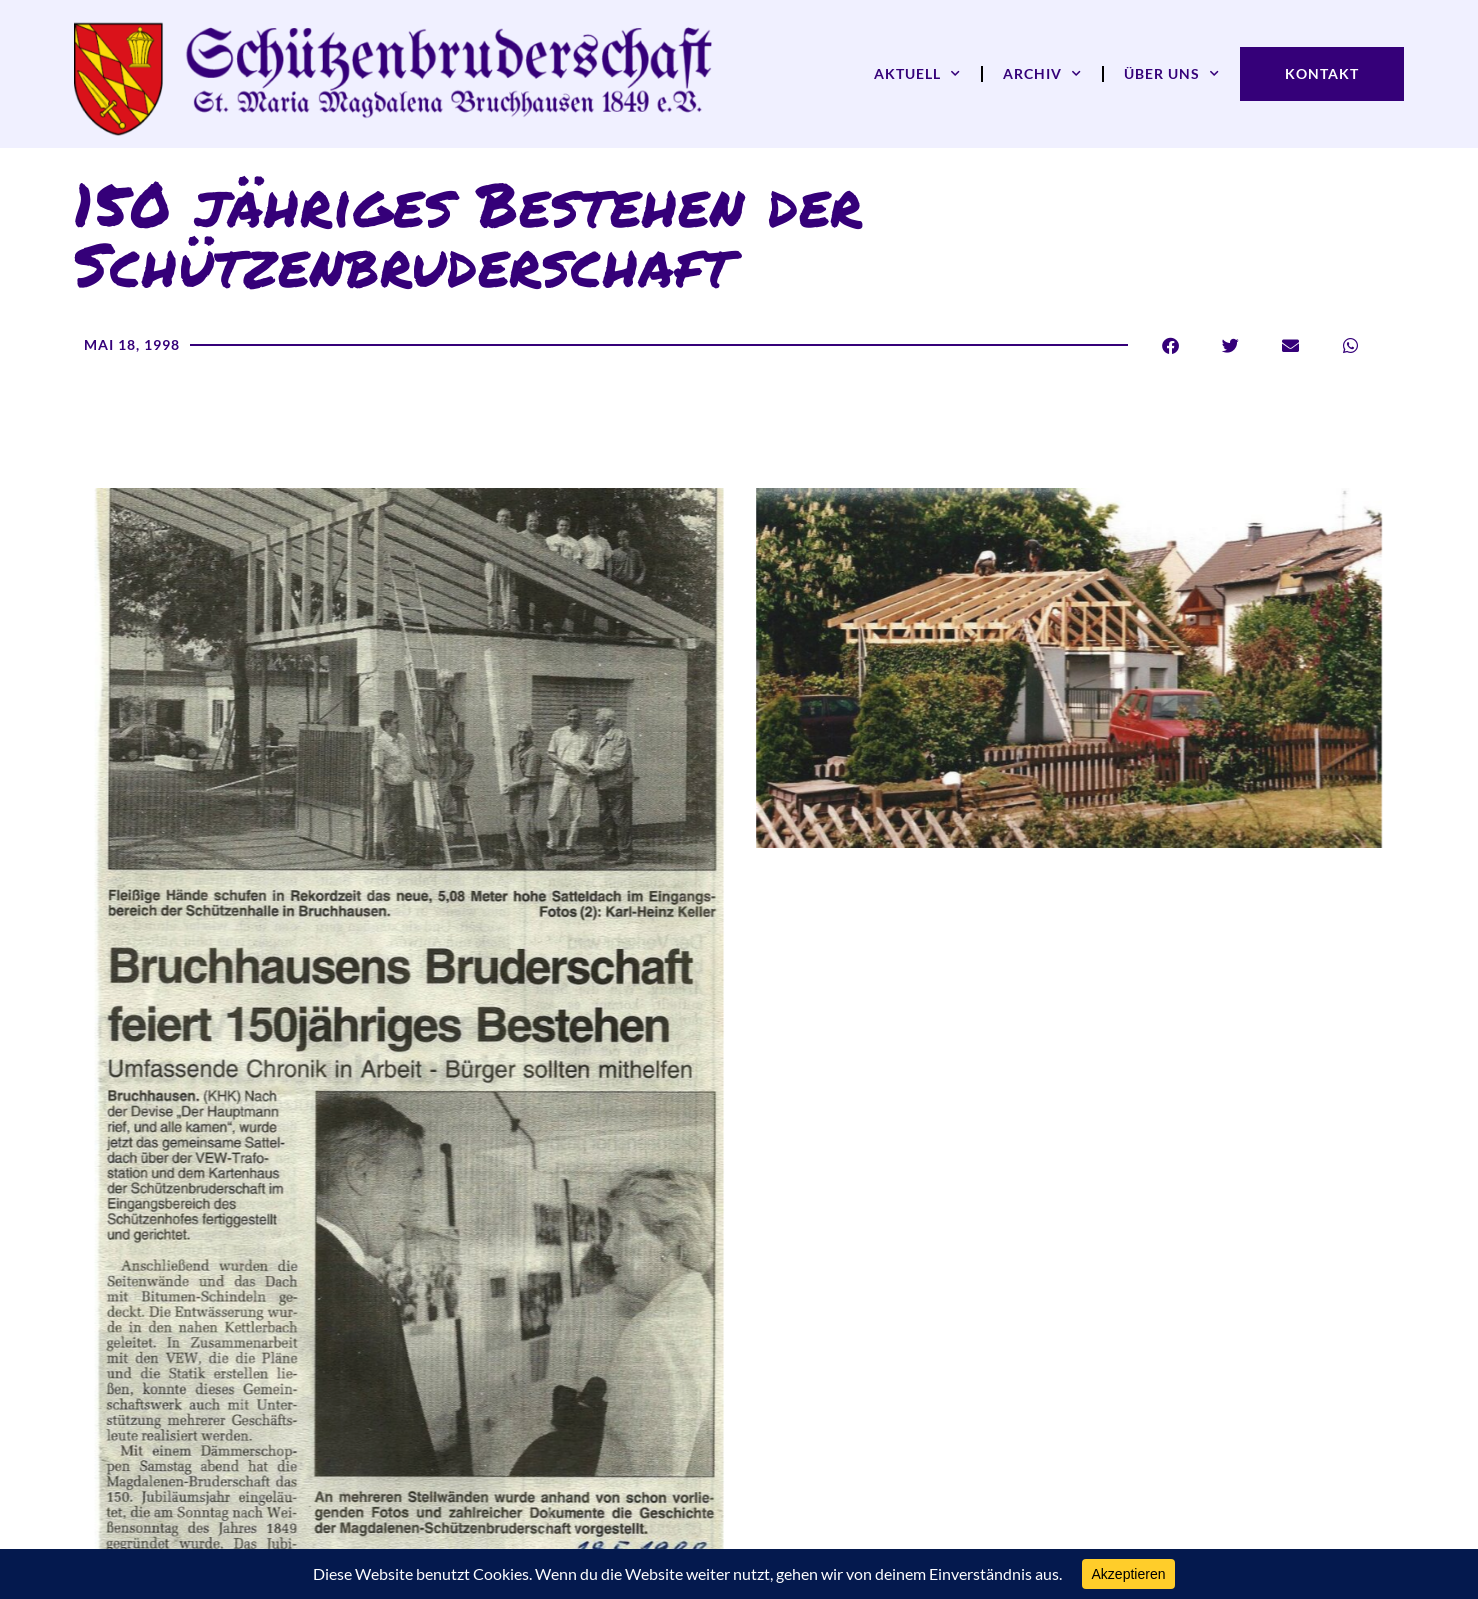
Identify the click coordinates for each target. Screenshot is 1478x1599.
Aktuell (917, 74)
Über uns (1172, 74)
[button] (1170, 345)
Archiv (1042, 74)
